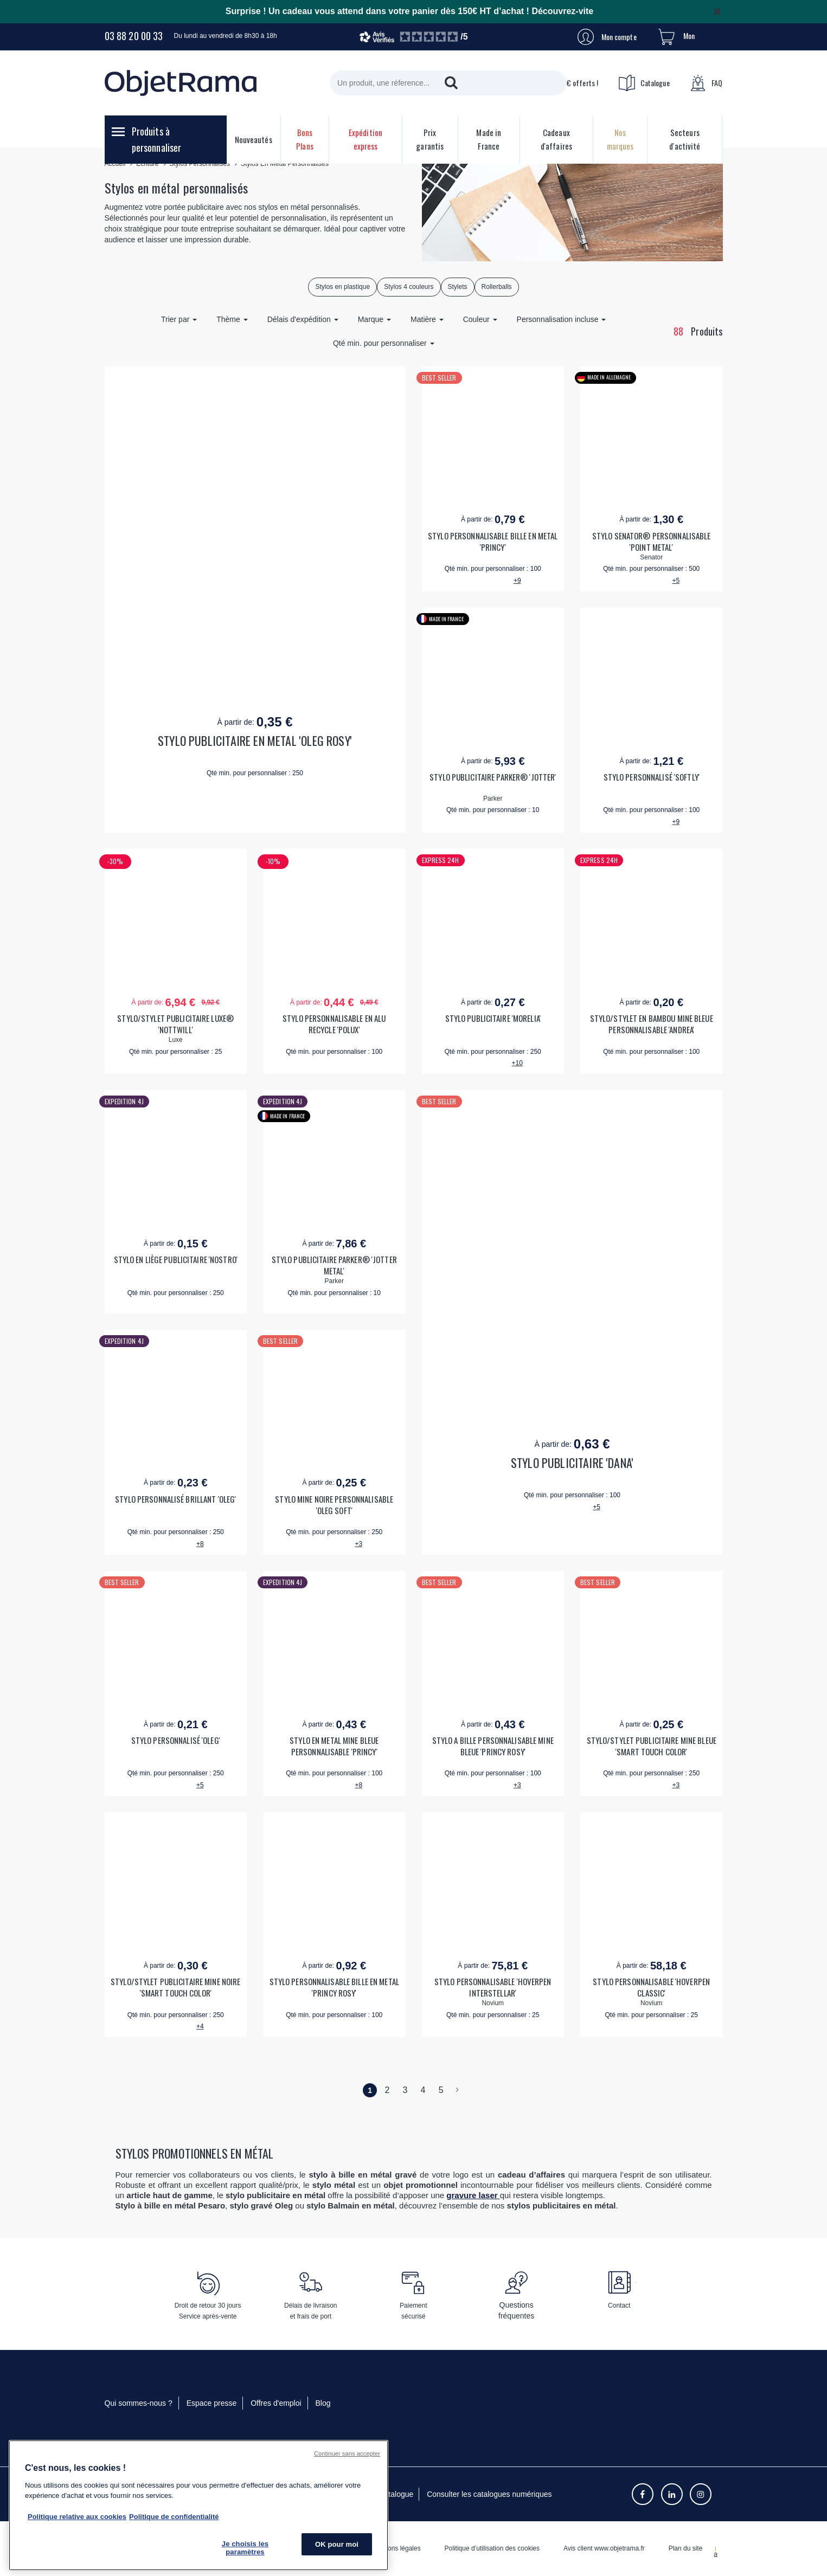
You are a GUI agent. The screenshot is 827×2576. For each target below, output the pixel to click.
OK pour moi (336, 2544)
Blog (323, 2403)
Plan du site (686, 2548)
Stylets (457, 287)
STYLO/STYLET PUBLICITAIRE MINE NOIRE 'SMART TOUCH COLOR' (175, 1987)
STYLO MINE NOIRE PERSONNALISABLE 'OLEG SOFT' (334, 1504)
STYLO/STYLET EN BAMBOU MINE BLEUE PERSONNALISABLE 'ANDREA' (651, 1024)
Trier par (179, 319)
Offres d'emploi (276, 2403)
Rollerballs (497, 287)
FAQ (706, 83)
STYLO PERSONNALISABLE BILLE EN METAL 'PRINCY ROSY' (334, 1987)
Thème (231, 319)
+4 (200, 2026)
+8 (200, 1544)
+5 (675, 580)
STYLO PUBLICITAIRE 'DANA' (572, 1463)
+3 (358, 1544)
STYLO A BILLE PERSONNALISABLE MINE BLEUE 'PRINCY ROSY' (493, 1746)
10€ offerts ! (568, 83)
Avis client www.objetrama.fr (604, 2548)
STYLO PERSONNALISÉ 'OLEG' (175, 1740)
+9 (517, 580)
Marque (374, 319)
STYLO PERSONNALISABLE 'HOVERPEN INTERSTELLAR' (493, 1987)
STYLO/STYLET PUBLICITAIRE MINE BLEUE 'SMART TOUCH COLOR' (651, 1746)
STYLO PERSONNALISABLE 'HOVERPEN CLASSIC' (651, 1987)
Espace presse (212, 2403)
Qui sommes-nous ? (138, 2403)
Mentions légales (396, 2548)
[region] (198, 2505)
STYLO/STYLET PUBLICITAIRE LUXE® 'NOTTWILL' (175, 1024)
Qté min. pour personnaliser (383, 343)
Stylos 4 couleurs (408, 287)
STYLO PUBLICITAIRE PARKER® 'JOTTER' (492, 777)
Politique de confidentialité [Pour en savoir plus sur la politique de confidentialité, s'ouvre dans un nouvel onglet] (174, 2517)
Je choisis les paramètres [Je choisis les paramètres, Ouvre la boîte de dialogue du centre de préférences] (245, 2548)
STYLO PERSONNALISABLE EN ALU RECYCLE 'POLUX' (334, 1024)
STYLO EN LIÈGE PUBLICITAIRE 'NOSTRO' (176, 1259)
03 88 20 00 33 (134, 36)
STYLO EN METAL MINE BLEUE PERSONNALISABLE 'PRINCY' (334, 1746)
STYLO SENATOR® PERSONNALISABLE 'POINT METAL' (651, 541)
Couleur (480, 319)
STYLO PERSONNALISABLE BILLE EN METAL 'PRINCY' (492, 541)
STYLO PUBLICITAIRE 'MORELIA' (493, 1018)
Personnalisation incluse (561, 319)
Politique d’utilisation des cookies (492, 2548)
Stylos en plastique (342, 287)
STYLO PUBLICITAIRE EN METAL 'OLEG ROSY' (255, 741)
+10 (517, 1063)
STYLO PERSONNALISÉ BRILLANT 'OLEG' (175, 1499)
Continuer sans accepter (347, 2453)
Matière (427, 319)
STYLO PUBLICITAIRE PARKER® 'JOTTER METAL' (334, 1265)
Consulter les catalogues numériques (489, 2494)
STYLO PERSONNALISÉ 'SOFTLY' (652, 777)
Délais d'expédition (302, 319)
